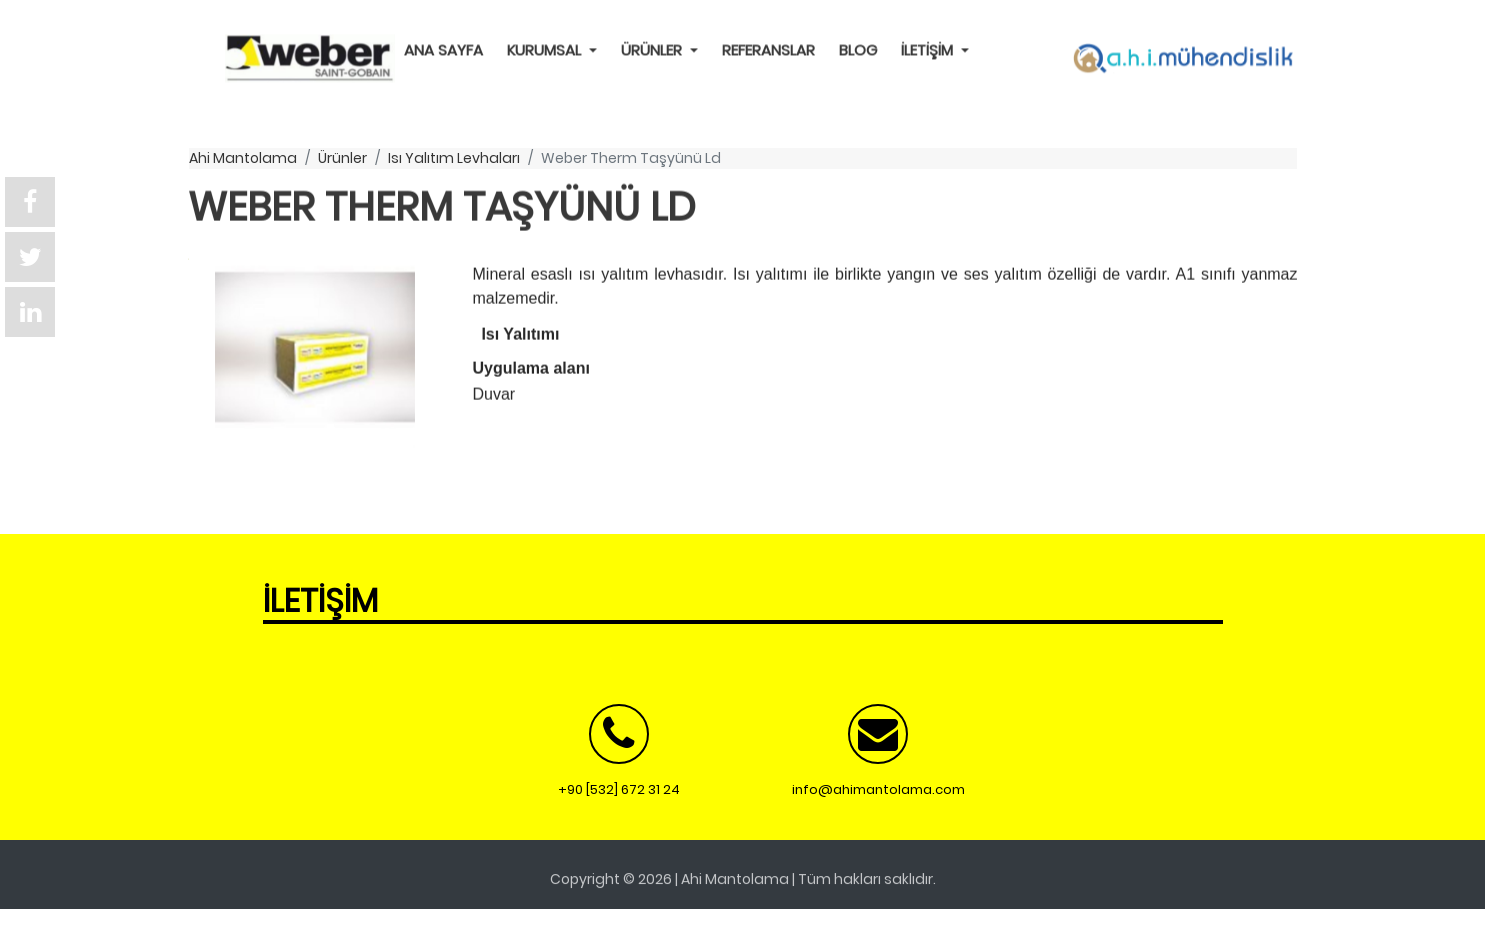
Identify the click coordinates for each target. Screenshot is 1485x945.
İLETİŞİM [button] (929, 49)
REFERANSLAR (768, 49)
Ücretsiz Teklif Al (91, 919)
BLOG (858, 49)
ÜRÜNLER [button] (653, 49)
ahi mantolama (243, 158)
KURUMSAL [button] (546, 49)
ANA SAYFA (443, 49)
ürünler (342, 158)
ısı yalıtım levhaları (454, 158)
